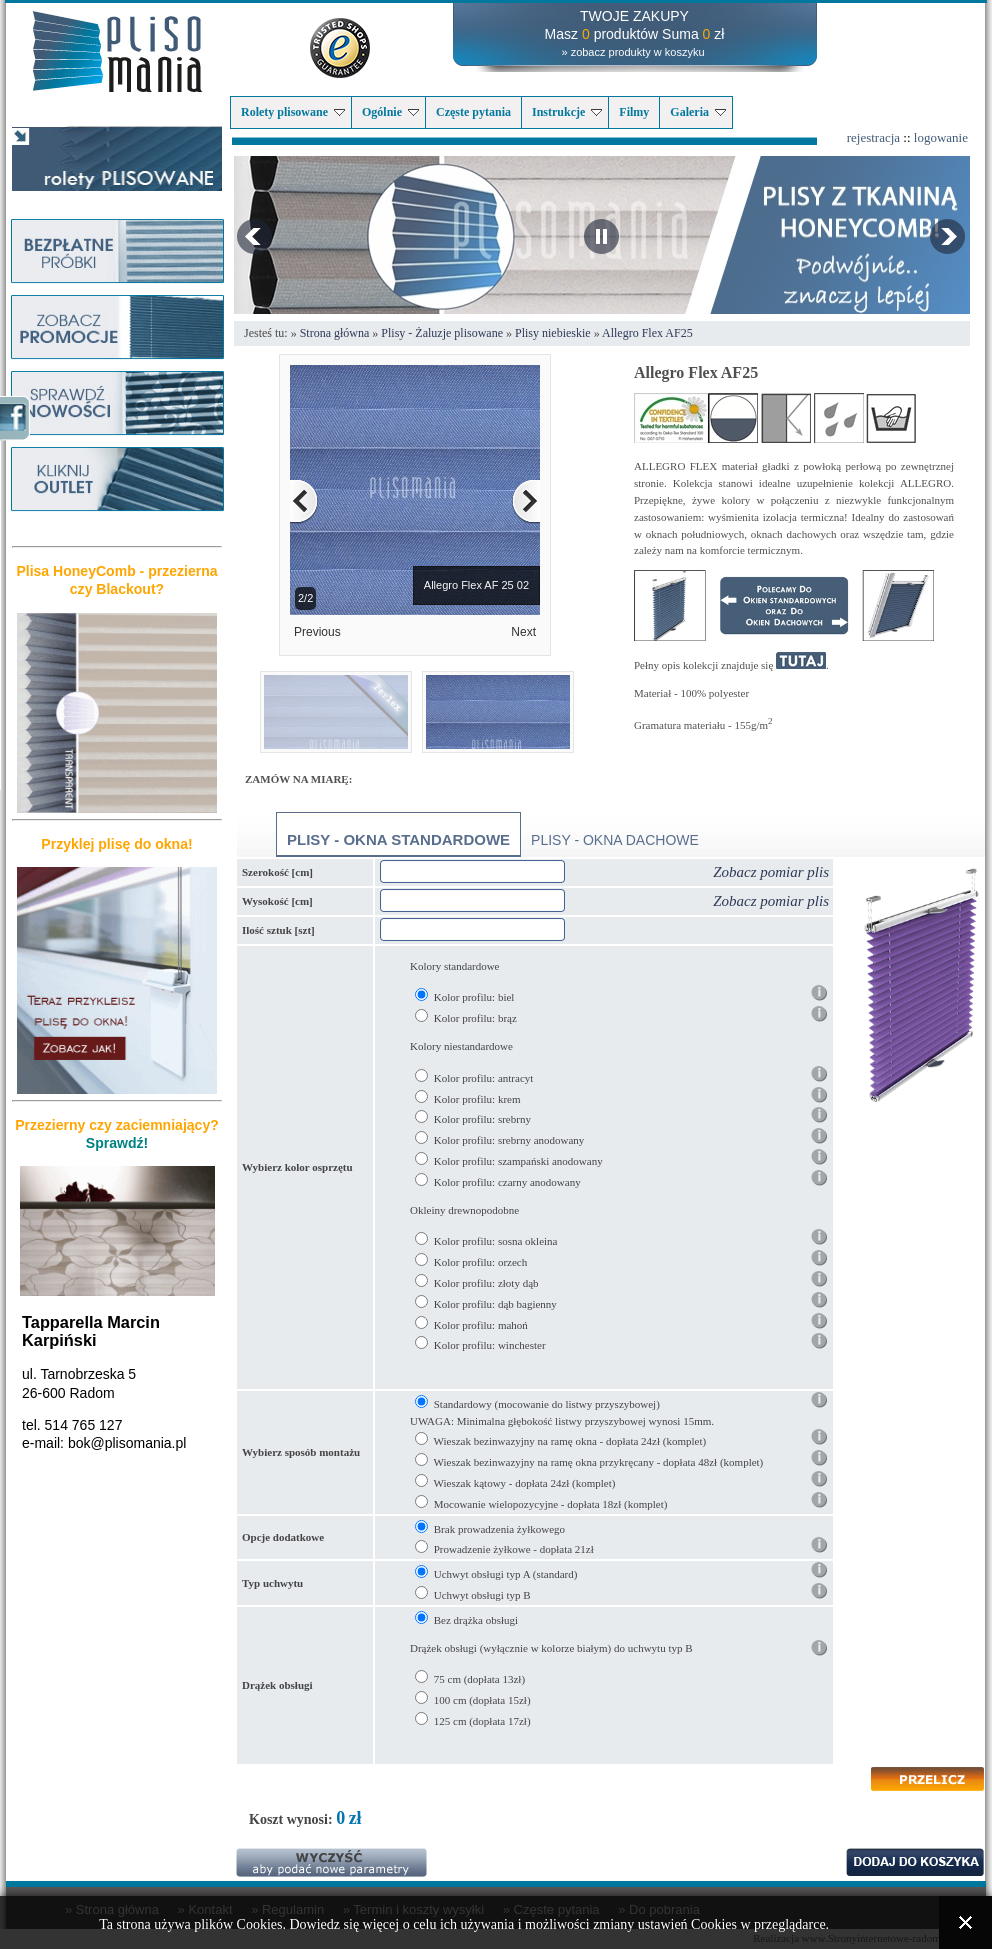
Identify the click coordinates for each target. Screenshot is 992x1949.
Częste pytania (473, 112)
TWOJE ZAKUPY (634, 16)
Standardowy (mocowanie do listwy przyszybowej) (547, 1404)
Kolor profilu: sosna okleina (496, 1241)
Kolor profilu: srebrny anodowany (509, 1140)
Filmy (634, 112)
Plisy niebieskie (553, 333)
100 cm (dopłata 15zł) (482, 1700)
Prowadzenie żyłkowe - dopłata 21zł (514, 1549)
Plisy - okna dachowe (615, 840)
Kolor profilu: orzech (480, 1262)
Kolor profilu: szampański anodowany (518, 1161)
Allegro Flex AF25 (647, 333)
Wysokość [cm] (277, 901)
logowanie (941, 137)
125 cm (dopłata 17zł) (482, 1721)
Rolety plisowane (293, 112)
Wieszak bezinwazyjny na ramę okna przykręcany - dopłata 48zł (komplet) (599, 1462)
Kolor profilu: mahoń (481, 1325)
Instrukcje (567, 112)
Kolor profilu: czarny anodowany (507, 1182)
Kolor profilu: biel (474, 997)
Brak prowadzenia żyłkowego (499, 1529)
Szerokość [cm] (277, 872)
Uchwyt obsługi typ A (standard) (506, 1574)
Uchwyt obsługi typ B (482, 1595)
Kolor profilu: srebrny (482, 1119)
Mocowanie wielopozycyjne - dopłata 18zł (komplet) (551, 1504)
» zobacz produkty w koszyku (632, 52)
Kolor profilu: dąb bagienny (495, 1304)
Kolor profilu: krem (477, 1099)
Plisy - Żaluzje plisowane (442, 333)
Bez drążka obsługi (476, 1620)
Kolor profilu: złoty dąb (486, 1283)
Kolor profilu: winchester (490, 1345)
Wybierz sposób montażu (301, 1452)
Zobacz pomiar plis (771, 872)
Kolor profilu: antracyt (484, 1078)
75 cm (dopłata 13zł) (479, 1679)
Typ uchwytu (272, 1583)
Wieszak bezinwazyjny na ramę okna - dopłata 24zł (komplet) (570, 1441)
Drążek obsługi (277, 1685)
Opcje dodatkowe (283, 1537)
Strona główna (335, 333)
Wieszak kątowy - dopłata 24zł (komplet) (525, 1483)
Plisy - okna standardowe (398, 839)
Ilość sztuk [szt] (278, 930)
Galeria (698, 112)
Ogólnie (390, 112)
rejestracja (873, 137)
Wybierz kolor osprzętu (297, 1167)
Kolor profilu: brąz (475, 1018)
